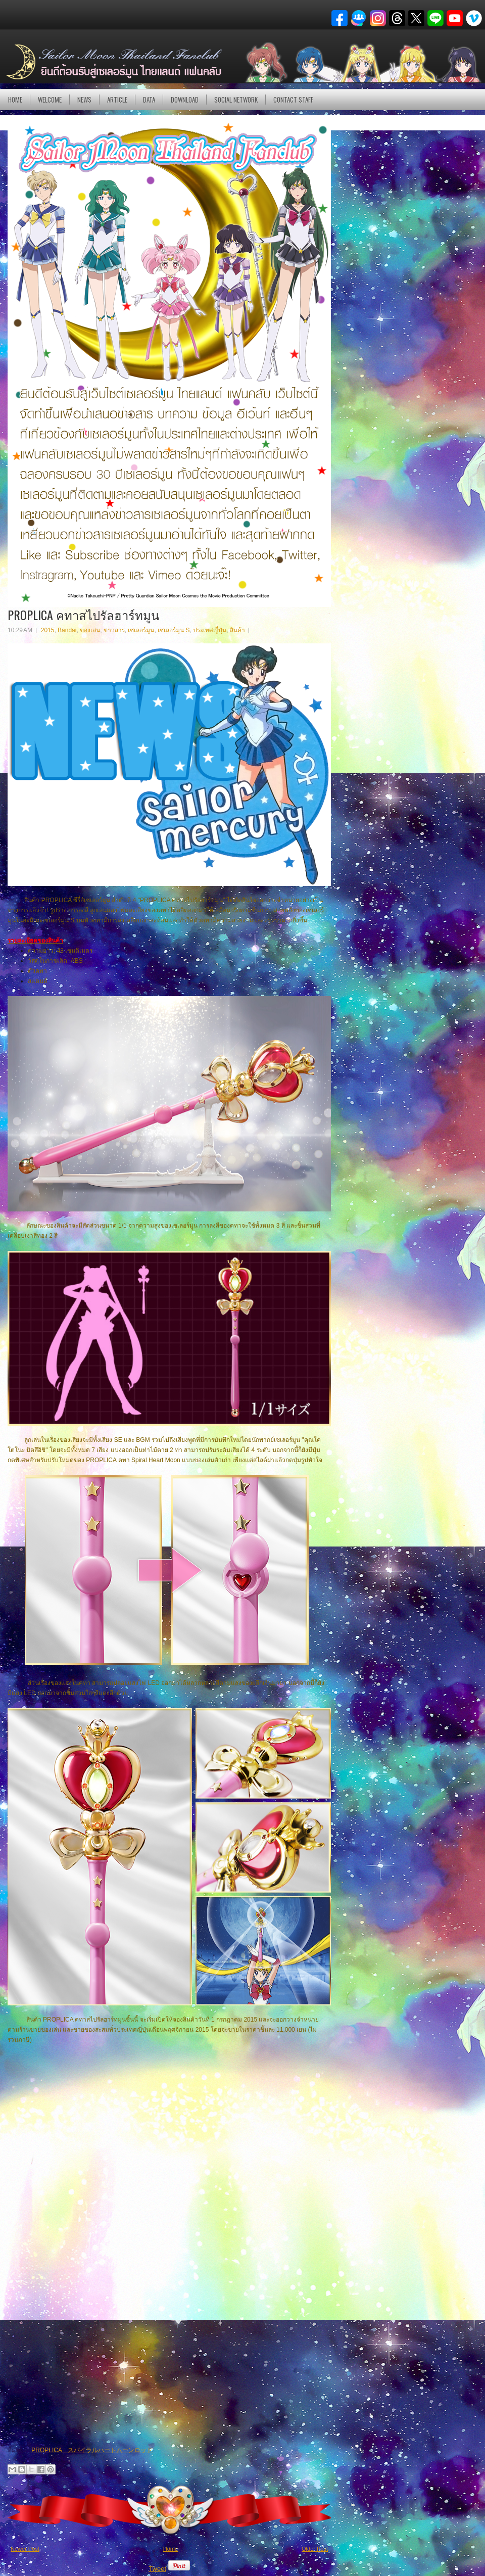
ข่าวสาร (114, 630)
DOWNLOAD (185, 100)
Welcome (50, 100)
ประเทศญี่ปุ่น (209, 630)
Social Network (236, 100)
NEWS (84, 100)
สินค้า (237, 630)
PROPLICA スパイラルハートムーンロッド (92, 2450)
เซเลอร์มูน (141, 630)
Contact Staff (293, 100)
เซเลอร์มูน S (173, 630)
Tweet (157, 2568)
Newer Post (25, 2549)
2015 (48, 630)
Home (15, 100)
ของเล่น (90, 630)
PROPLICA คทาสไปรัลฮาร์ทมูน (83, 614)
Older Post (315, 2549)
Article (117, 100)
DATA (149, 100)
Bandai (67, 630)
